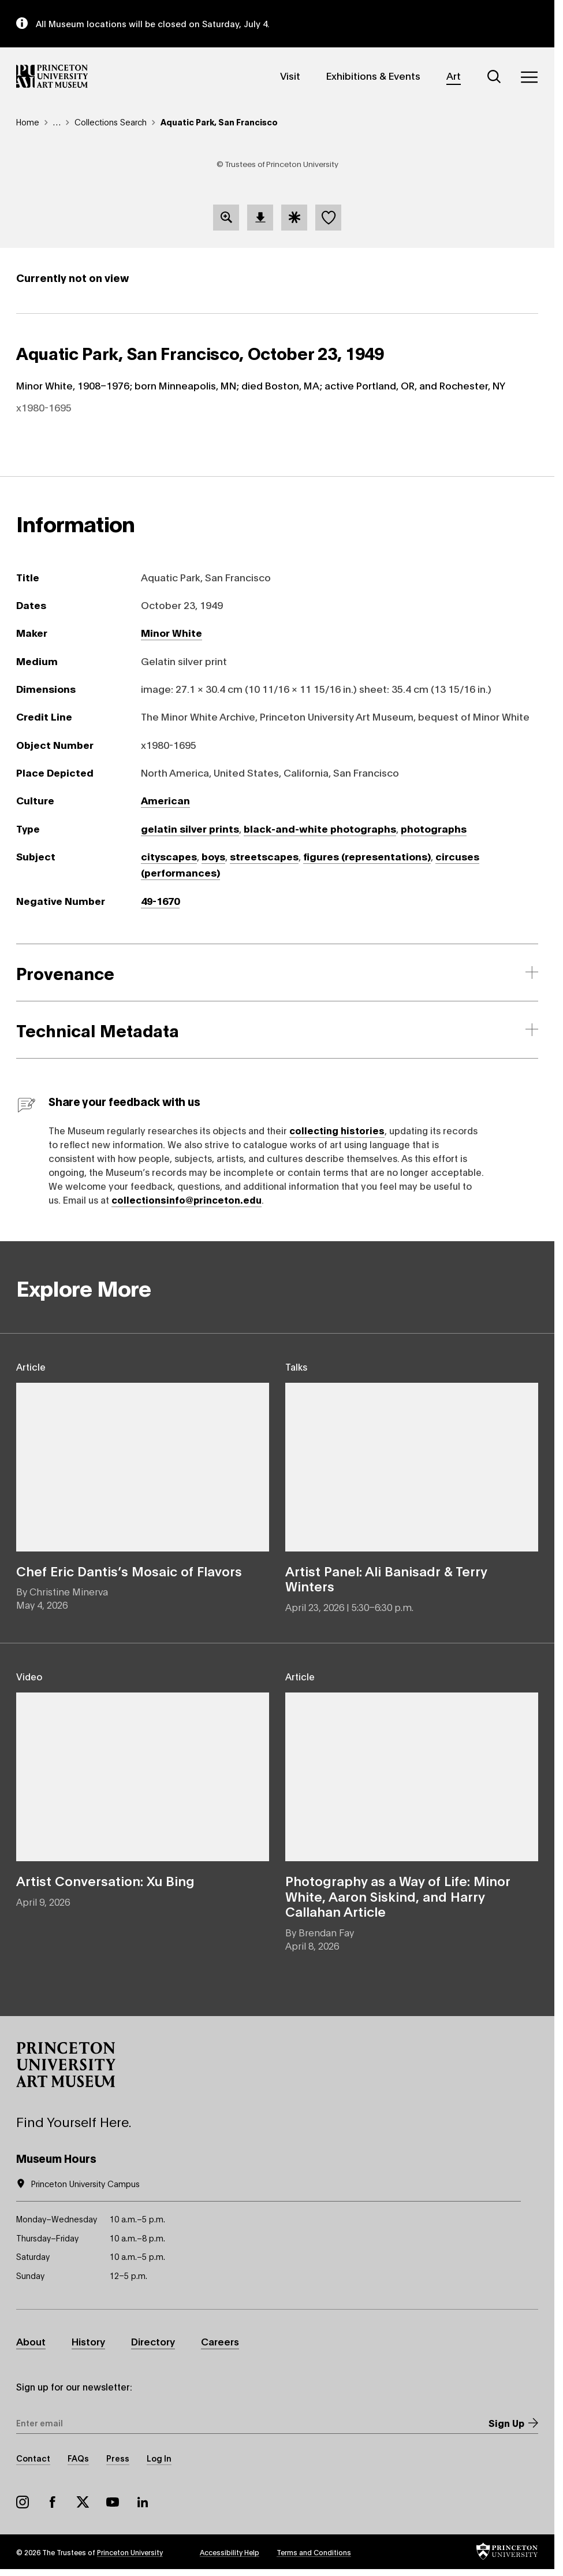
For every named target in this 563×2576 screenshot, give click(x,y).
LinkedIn (142, 2502)
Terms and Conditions (314, 2552)
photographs (434, 828)
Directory (153, 2341)
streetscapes (264, 856)
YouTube (112, 2502)
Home (27, 121)
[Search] (494, 76)
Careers (220, 2341)
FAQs (78, 2457)
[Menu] (529, 76)
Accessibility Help (229, 2552)
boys (213, 856)
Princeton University (130, 2552)
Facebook (52, 2502)
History (88, 2341)
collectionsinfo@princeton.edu (186, 1199)
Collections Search (110, 121)
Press (117, 2457)
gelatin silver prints (190, 828)
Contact (33, 2457)
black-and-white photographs (320, 828)
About (31, 2341)
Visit (290, 75)
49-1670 (160, 900)
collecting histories (337, 1130)
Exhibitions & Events (373, 75)
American (165, 800)
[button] (65, 2064)
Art (453, 75)
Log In (159, 2457)
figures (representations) (367, 856)
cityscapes (169, 856)
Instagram (22, 2502)
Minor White (171, 632)
